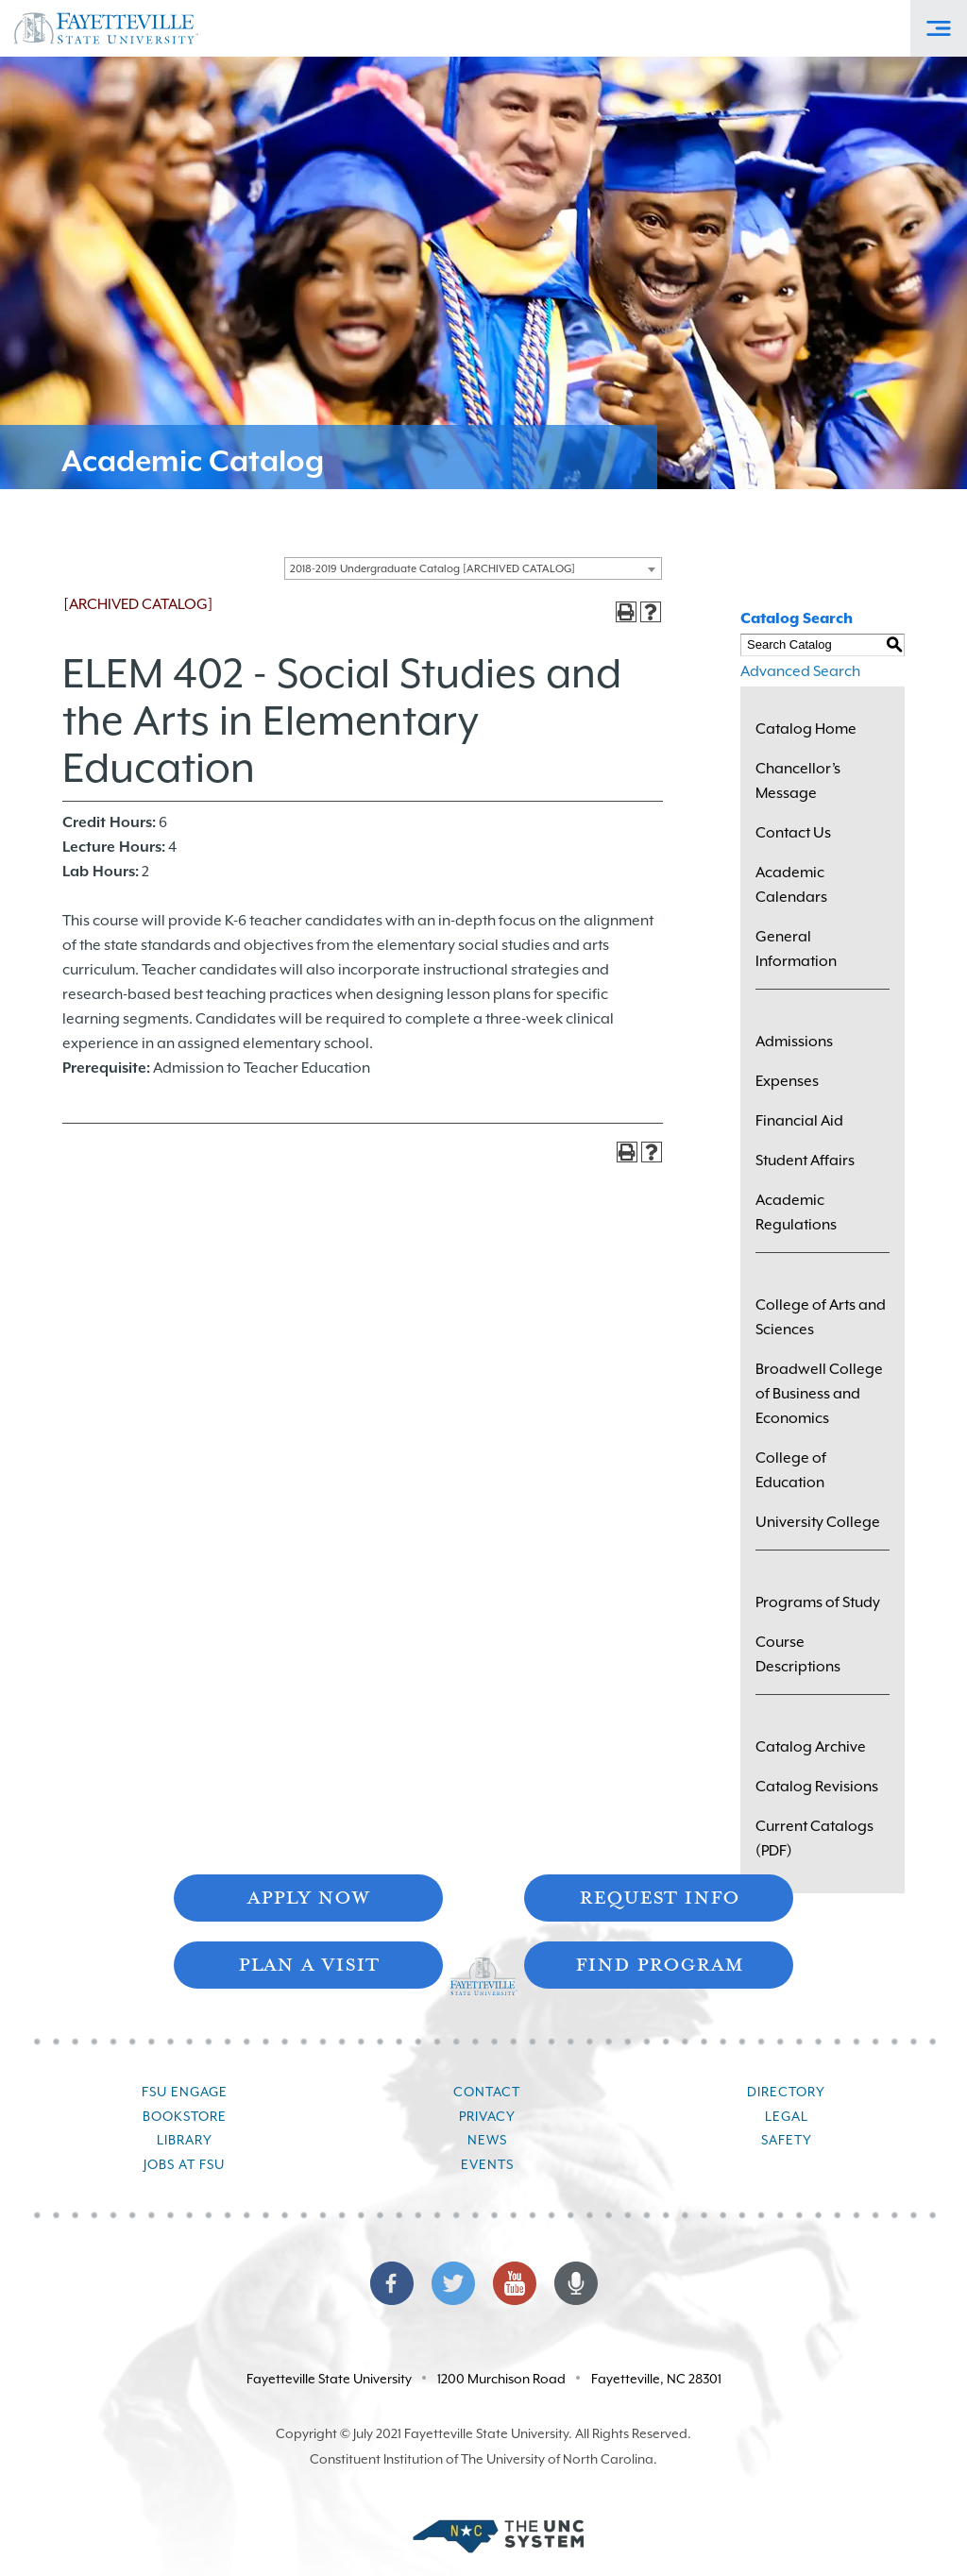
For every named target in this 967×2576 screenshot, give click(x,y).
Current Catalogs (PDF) (814, 1838)
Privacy (487, 2116)
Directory (786, 2091)
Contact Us (793, 832)
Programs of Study (817, 1602)
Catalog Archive (810, 1746)
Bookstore (185, 2116)
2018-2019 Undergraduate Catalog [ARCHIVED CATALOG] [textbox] (432, 569)
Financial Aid (799, 1120)
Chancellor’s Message (797, 781)
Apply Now (307, 1895)
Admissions (794, 1041)
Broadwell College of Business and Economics (819, 1394)
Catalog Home (806, 728)
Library (184, 2139)
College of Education (790, 1470)
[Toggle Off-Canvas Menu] (938, 28)
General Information (796, 949)
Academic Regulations (796, 1212)
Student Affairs (805, 1160)
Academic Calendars (791, 885)
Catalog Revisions (816, 1786)
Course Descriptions (797, 1654)
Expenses (787, 1081)
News (487, 2139)
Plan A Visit (308, 1962)
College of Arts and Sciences (820, 1317)
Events (487, 2164)
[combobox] (473, 568)
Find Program (659, 1962)
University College (817, 1522)
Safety (786, 2139)
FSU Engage (185, 2091)
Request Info (659, 1895)
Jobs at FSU (184, 2164)
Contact (486, 2091)
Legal (786, 2116)
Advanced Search (800, 671)
